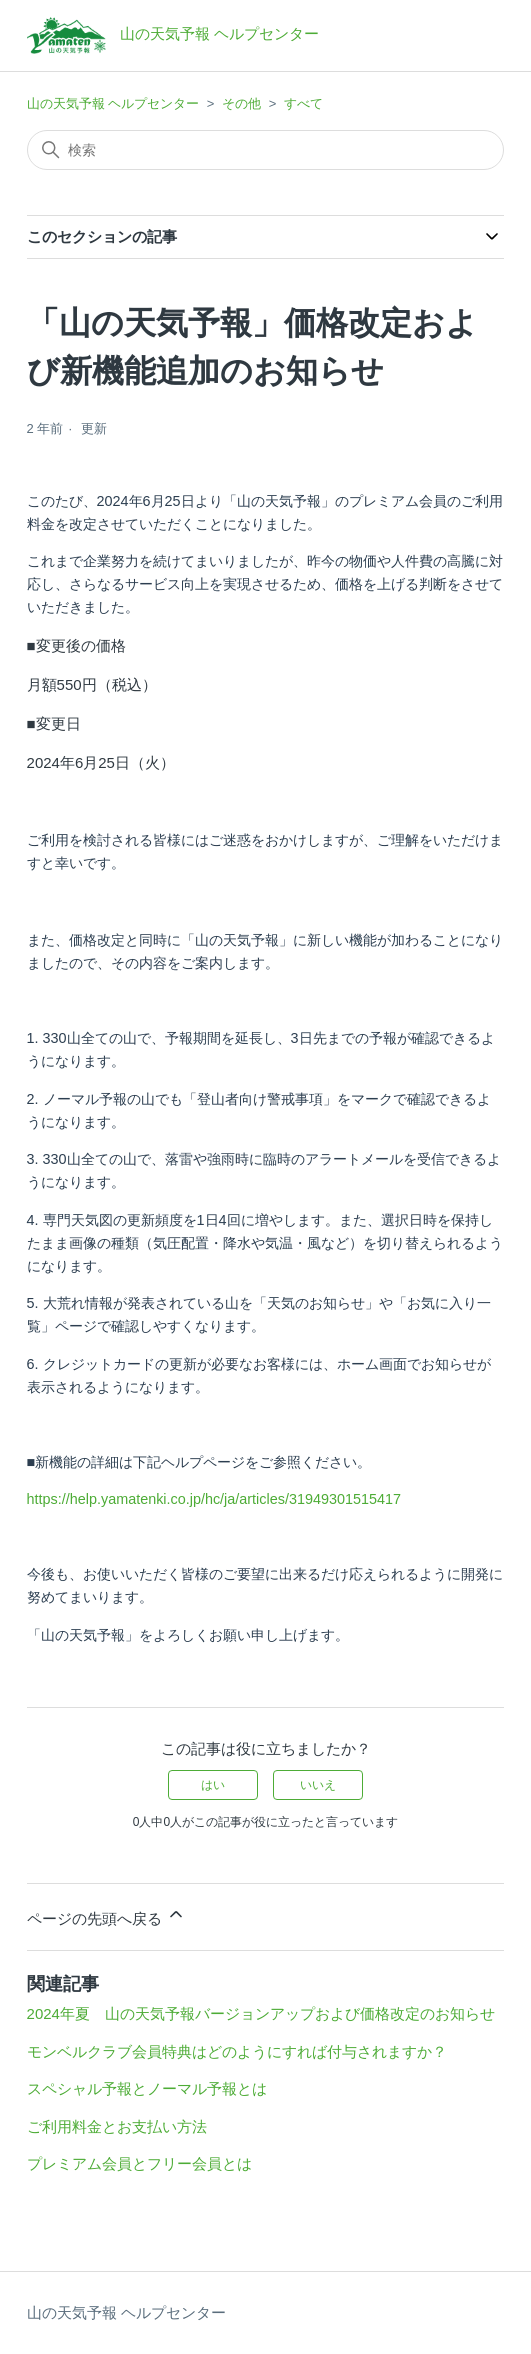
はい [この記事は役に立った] (213, 1785)
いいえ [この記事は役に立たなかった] (318, 1785)
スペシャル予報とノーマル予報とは (147, 2088)
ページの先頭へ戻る (106, 1915)
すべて (303, 103)
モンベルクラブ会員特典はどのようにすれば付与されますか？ (237, 2051)
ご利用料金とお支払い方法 (117, 2126)
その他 (241, 103)
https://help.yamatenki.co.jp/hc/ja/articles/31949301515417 (214, 1499)
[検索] (266, 150)
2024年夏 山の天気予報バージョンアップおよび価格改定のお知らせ (261, 2013)
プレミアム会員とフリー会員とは (139, 2163)
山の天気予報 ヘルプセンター (113, 103)
